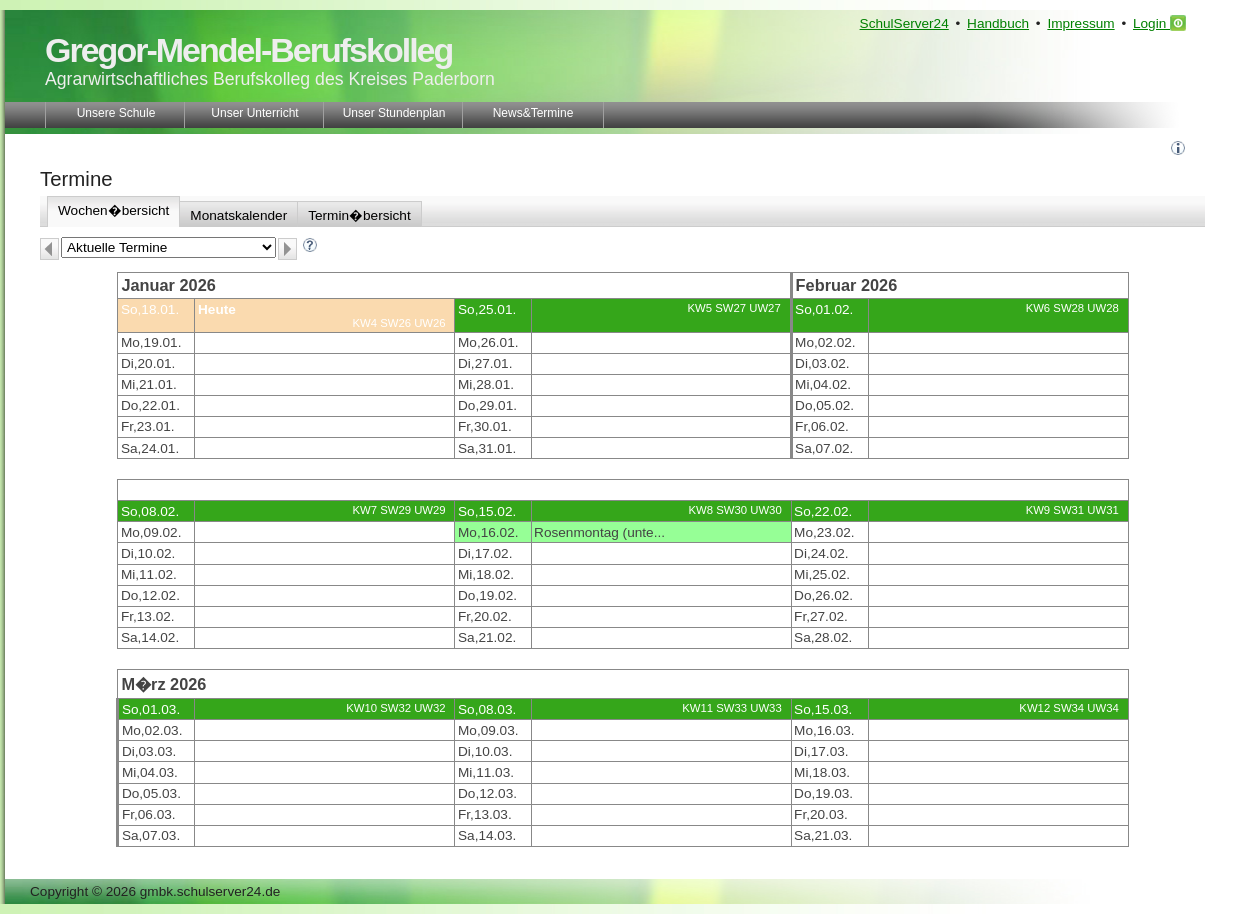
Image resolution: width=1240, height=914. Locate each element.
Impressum (1080, 23)
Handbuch (998, 23)
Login (1159, 23)
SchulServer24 (904, 23)
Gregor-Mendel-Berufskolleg (248, 50)
